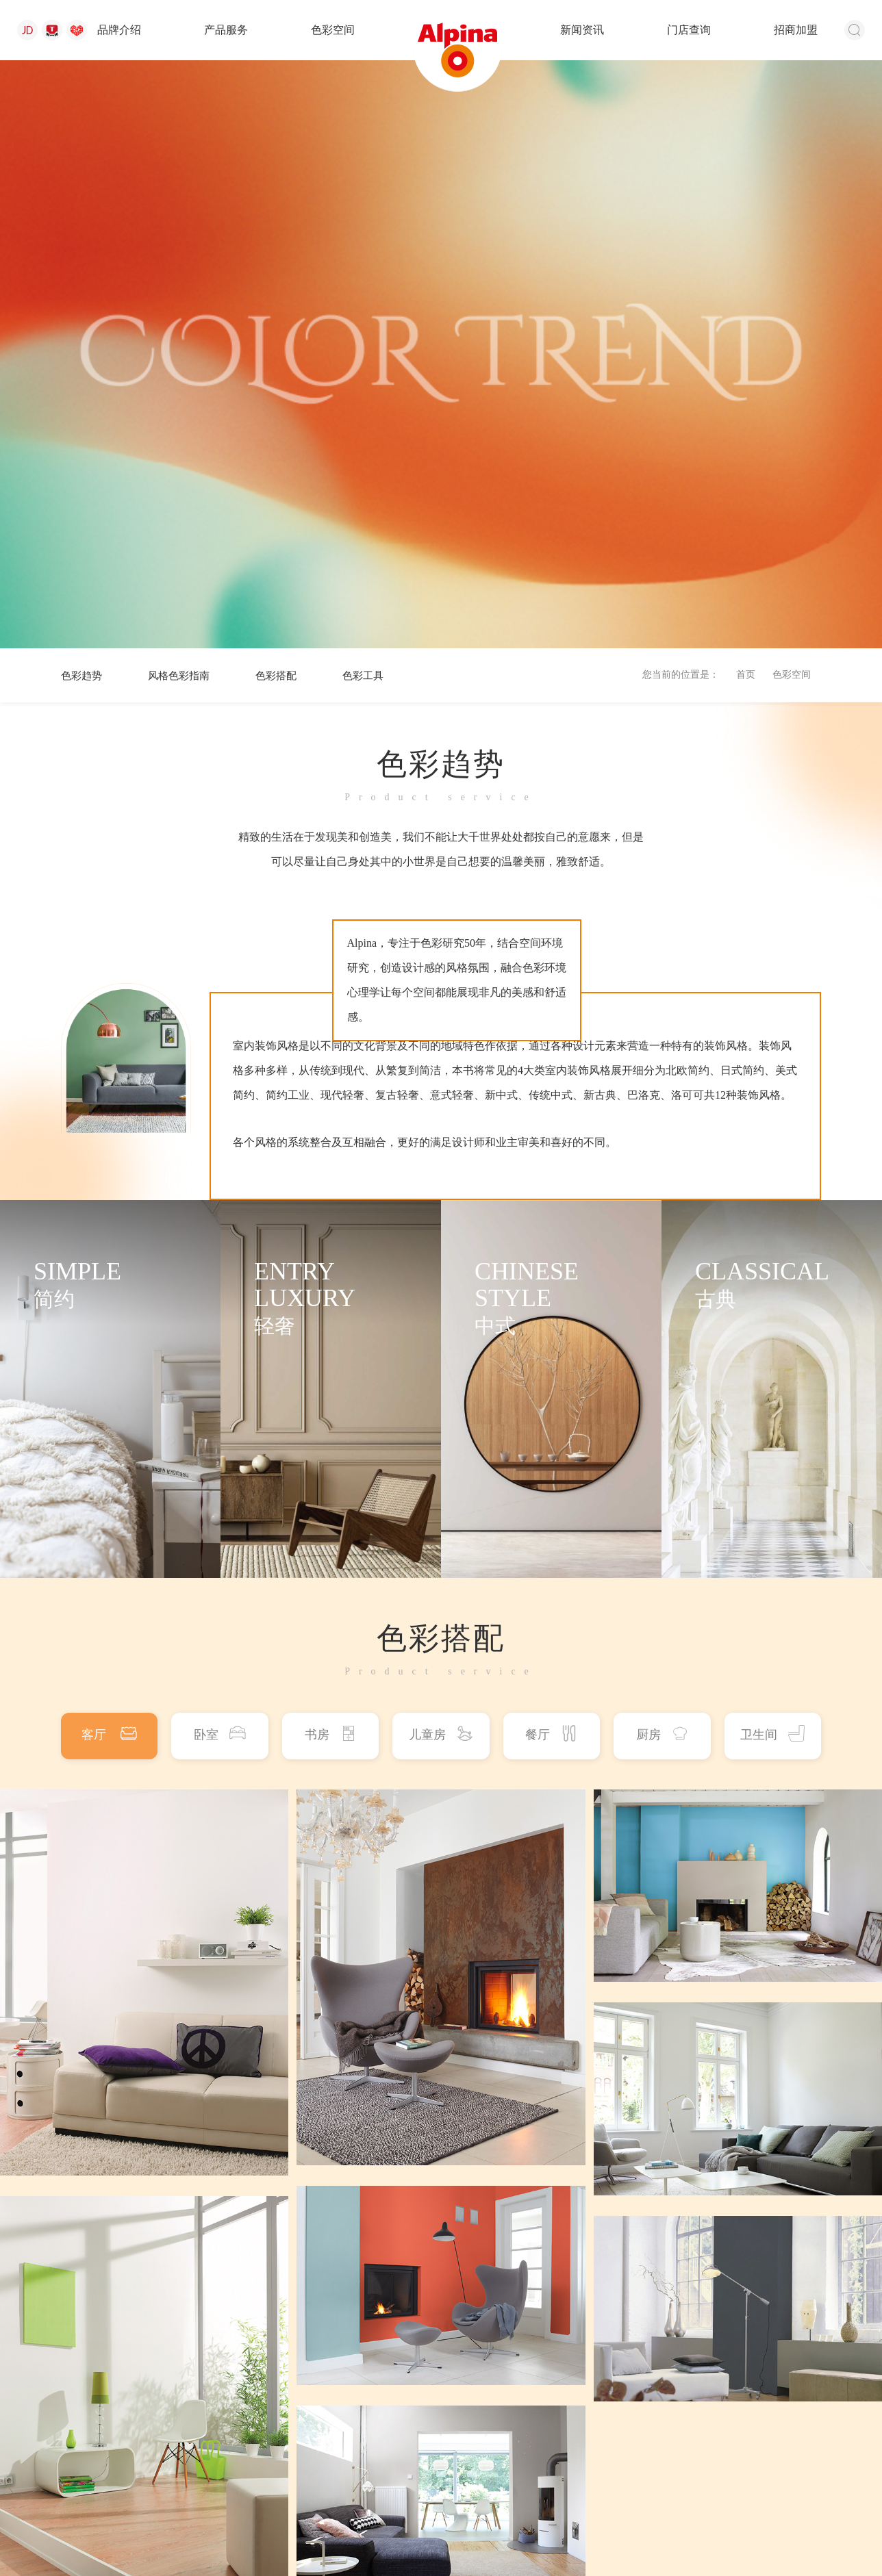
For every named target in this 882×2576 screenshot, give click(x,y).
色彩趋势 (83, 97)
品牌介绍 (119, 30)
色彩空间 (333, 30)
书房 (331, 1156)
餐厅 (551, 1156)
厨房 (662, 1156)
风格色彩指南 (183, 97)
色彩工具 (374, 97)
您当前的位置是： (680, 97)
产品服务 (226, 30)
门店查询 (689, 30)
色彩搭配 (284, 97)
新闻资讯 (582, 30)
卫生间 (772, 1156)
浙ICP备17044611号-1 (617, 2523)
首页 (745, 97)
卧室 (220, 1156)
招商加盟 (796, 30)
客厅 (109, 1156)
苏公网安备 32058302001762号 (283, 2523)
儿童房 (441, 1156)
